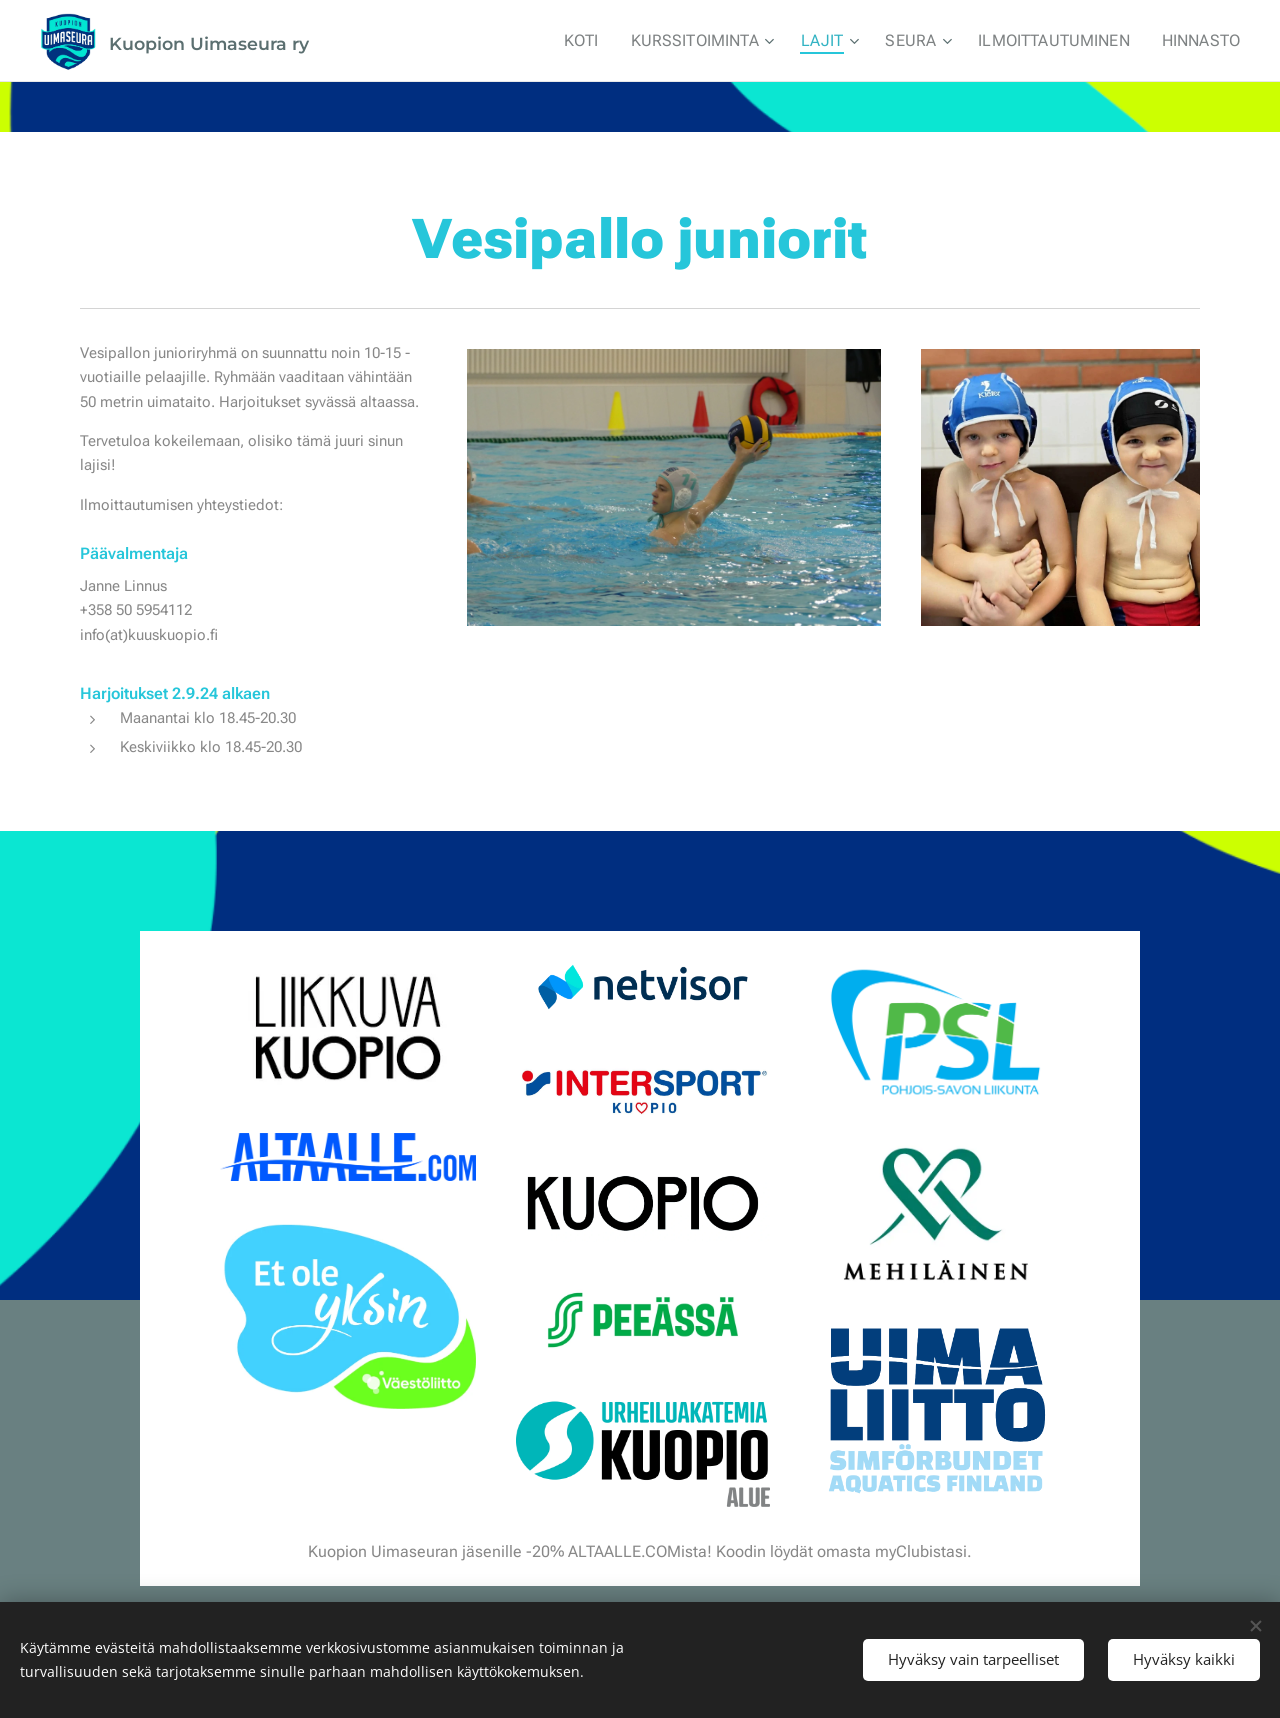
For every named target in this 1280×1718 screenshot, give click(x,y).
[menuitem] (612, 41)
